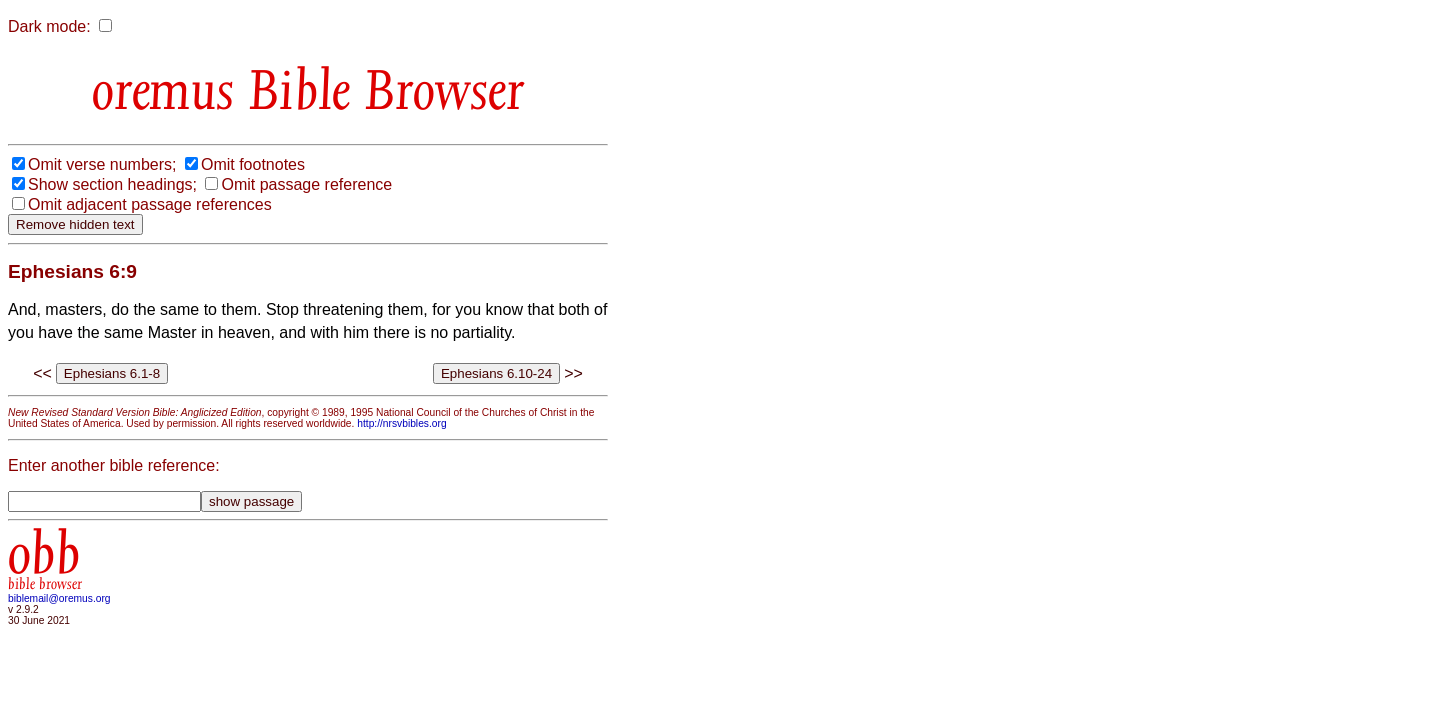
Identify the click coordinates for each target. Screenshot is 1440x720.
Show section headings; (112, 184)
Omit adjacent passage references (150, 204)
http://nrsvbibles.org (401, 423)
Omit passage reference (306, 184)
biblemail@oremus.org (59, 598)
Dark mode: (49, 26)
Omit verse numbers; (102, 164)
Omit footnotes (253, 164)
